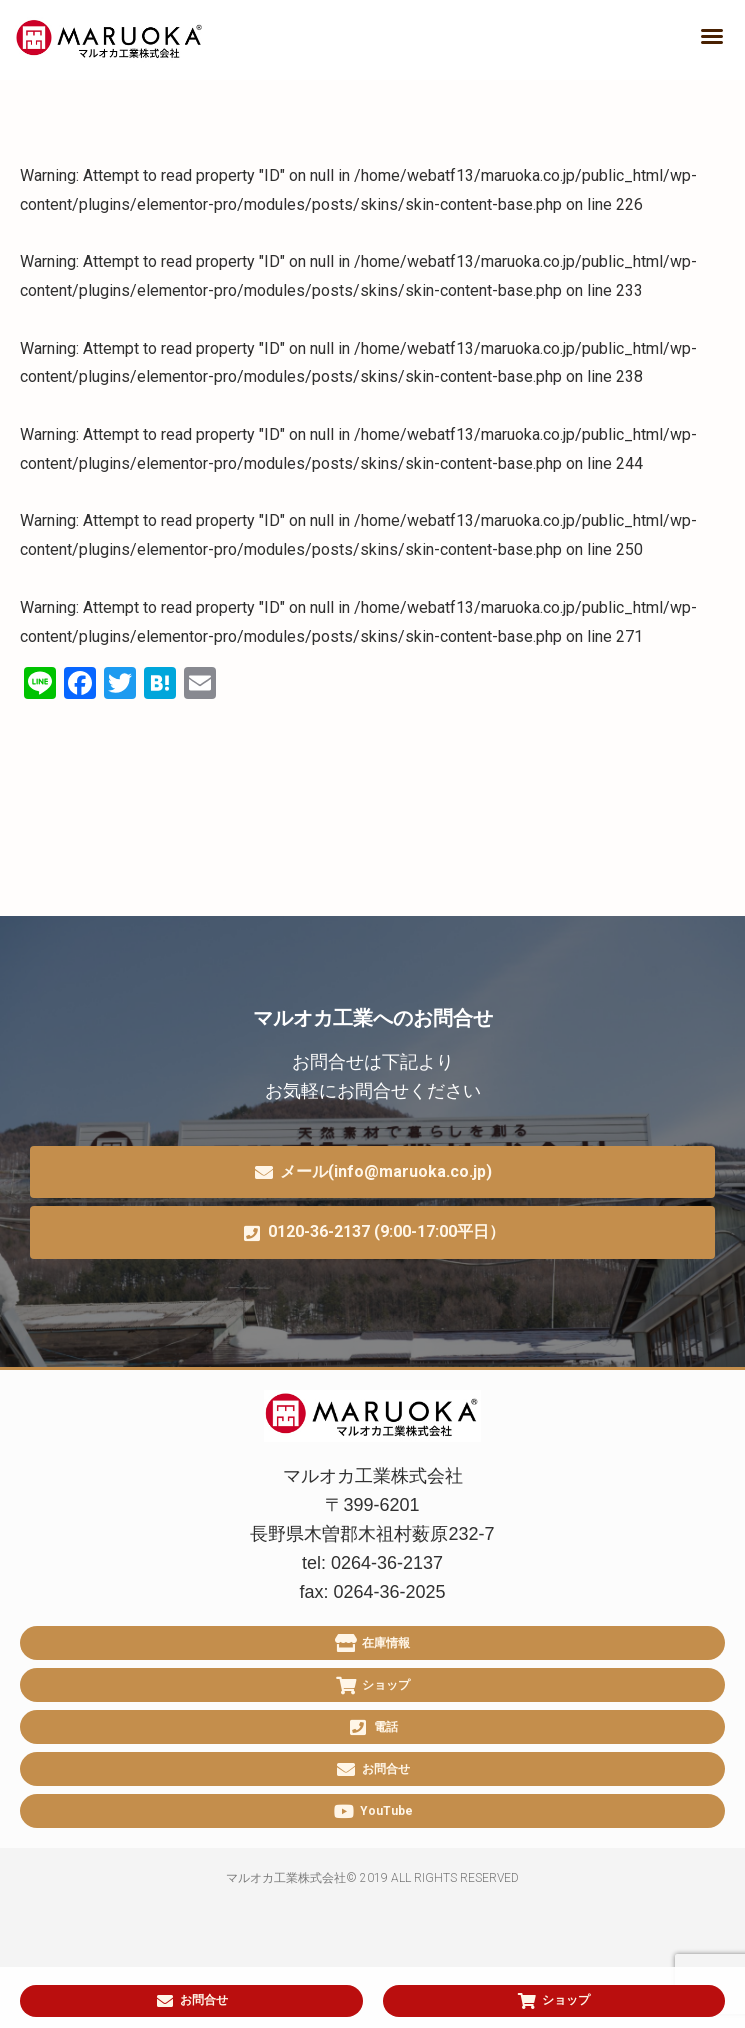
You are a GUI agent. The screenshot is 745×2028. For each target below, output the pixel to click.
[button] (712, 36)
